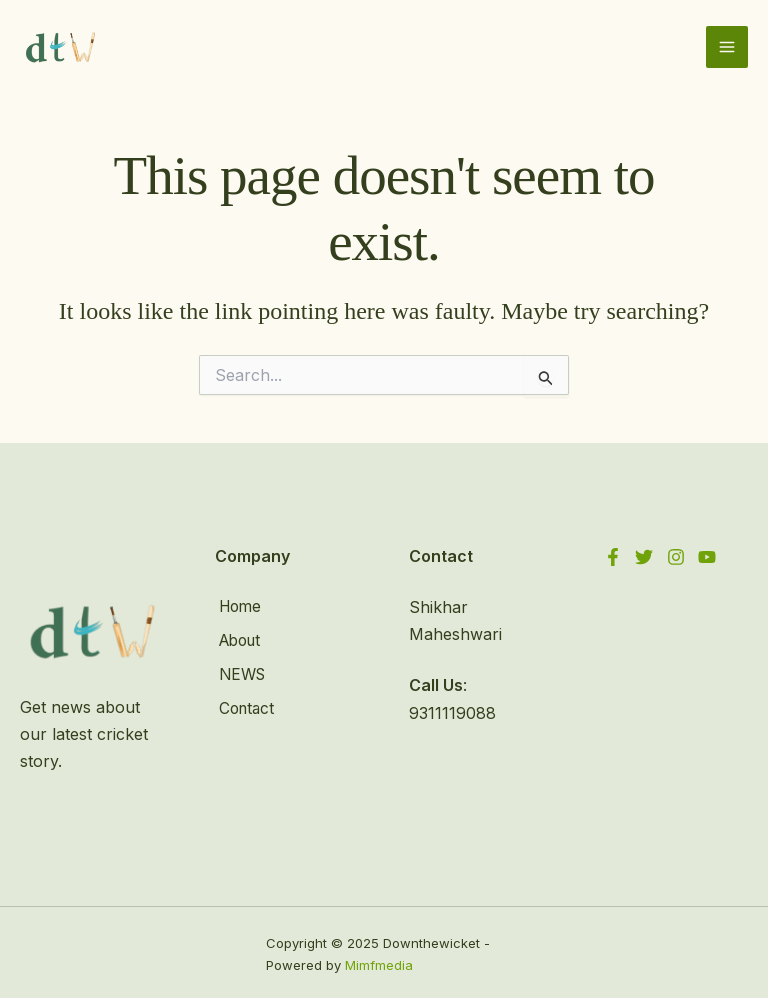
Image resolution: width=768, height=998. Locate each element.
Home (238, 604)
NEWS (240, 669)
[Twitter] (646, 555)
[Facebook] (613, 555)
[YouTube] (712, 555)
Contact (244, 701)
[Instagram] (679, 555)
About (238, 636)
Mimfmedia (379, 962)
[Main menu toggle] (727, 46)
